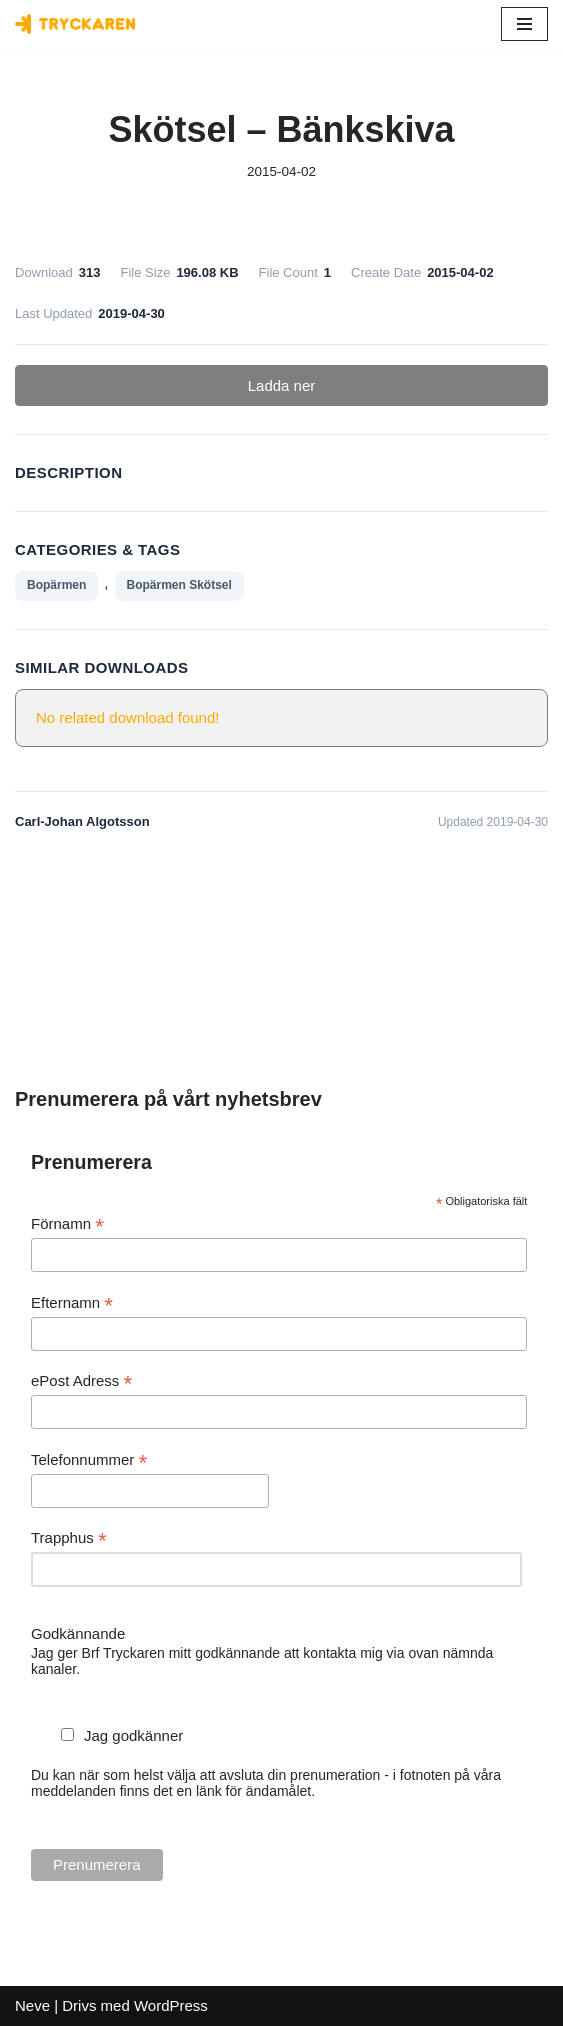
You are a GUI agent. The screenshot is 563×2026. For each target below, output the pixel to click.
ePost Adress (81, 1381)
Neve (32, 2005)
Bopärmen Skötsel (179, 585)
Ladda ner (282, 385)
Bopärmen (56, 585)
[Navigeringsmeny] (524, 24)
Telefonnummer (89, 1460)
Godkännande (78, 1633)
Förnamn (67, 1224)
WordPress (171, 2005)
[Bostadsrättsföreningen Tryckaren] (75, 24)
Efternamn (72, 1303)
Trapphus (69, 1538)
